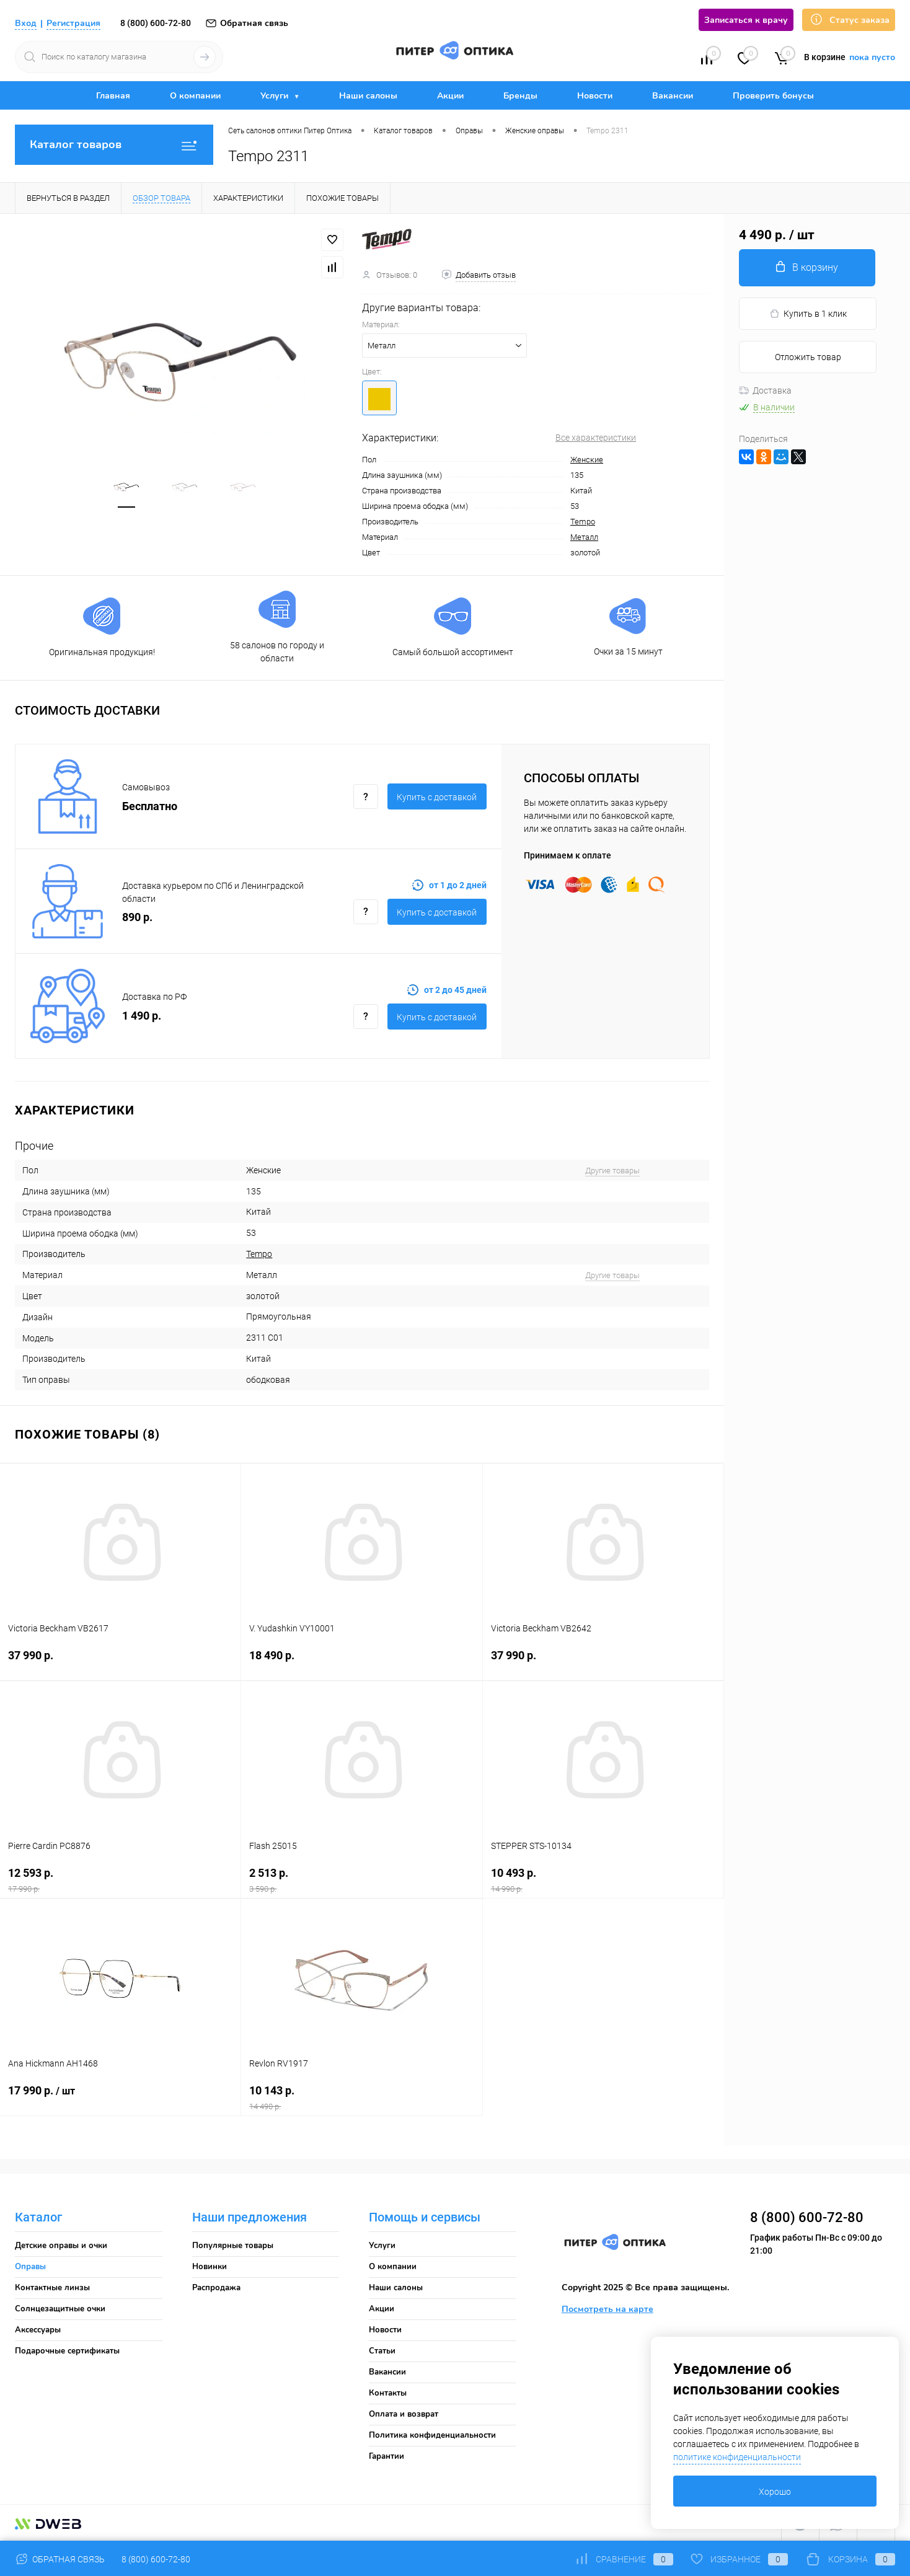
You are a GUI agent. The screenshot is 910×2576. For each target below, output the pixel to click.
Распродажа (216, 2287)
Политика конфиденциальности (432, 2435)
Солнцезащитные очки (60, 2308)
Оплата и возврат (403, 2414)
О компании (195, 96)
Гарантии (386, 2456)
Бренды (520, 96)
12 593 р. (120, 1880)
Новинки (209, 2266)
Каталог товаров (114, 145)
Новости (594, 96)
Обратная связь (246, 23)
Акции (450, 96)
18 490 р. (361, 1663)
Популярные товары (232, 2245)
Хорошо (775, 2492)
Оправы (30, 2266)
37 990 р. (120, 1663)
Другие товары (612, 1170)
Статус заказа (849, 19)
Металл (584, 537)
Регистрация (73, 23)
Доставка (765, 390)
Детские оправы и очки (61, 2245)
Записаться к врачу (746, 20)
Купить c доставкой (437, 797)
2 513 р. (361, 1880)
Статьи (382, 2351)
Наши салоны (368, 96)
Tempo (582, 521)
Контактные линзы (52, 2287)
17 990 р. (120, 2098)
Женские (586, 459)
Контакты (388, 2393)
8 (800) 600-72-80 (155, 23)
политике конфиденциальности (737, 2457)
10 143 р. (361, 2098)
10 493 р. (603, 1880)
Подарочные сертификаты (67, 2351)
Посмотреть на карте (607, 2309)
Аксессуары (38, 2330)
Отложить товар (808, 357)
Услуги (275, 96)
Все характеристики (595, 438)
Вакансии (672, 96)
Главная (113, 96)
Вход (26, 23)
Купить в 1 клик (808, 314)
